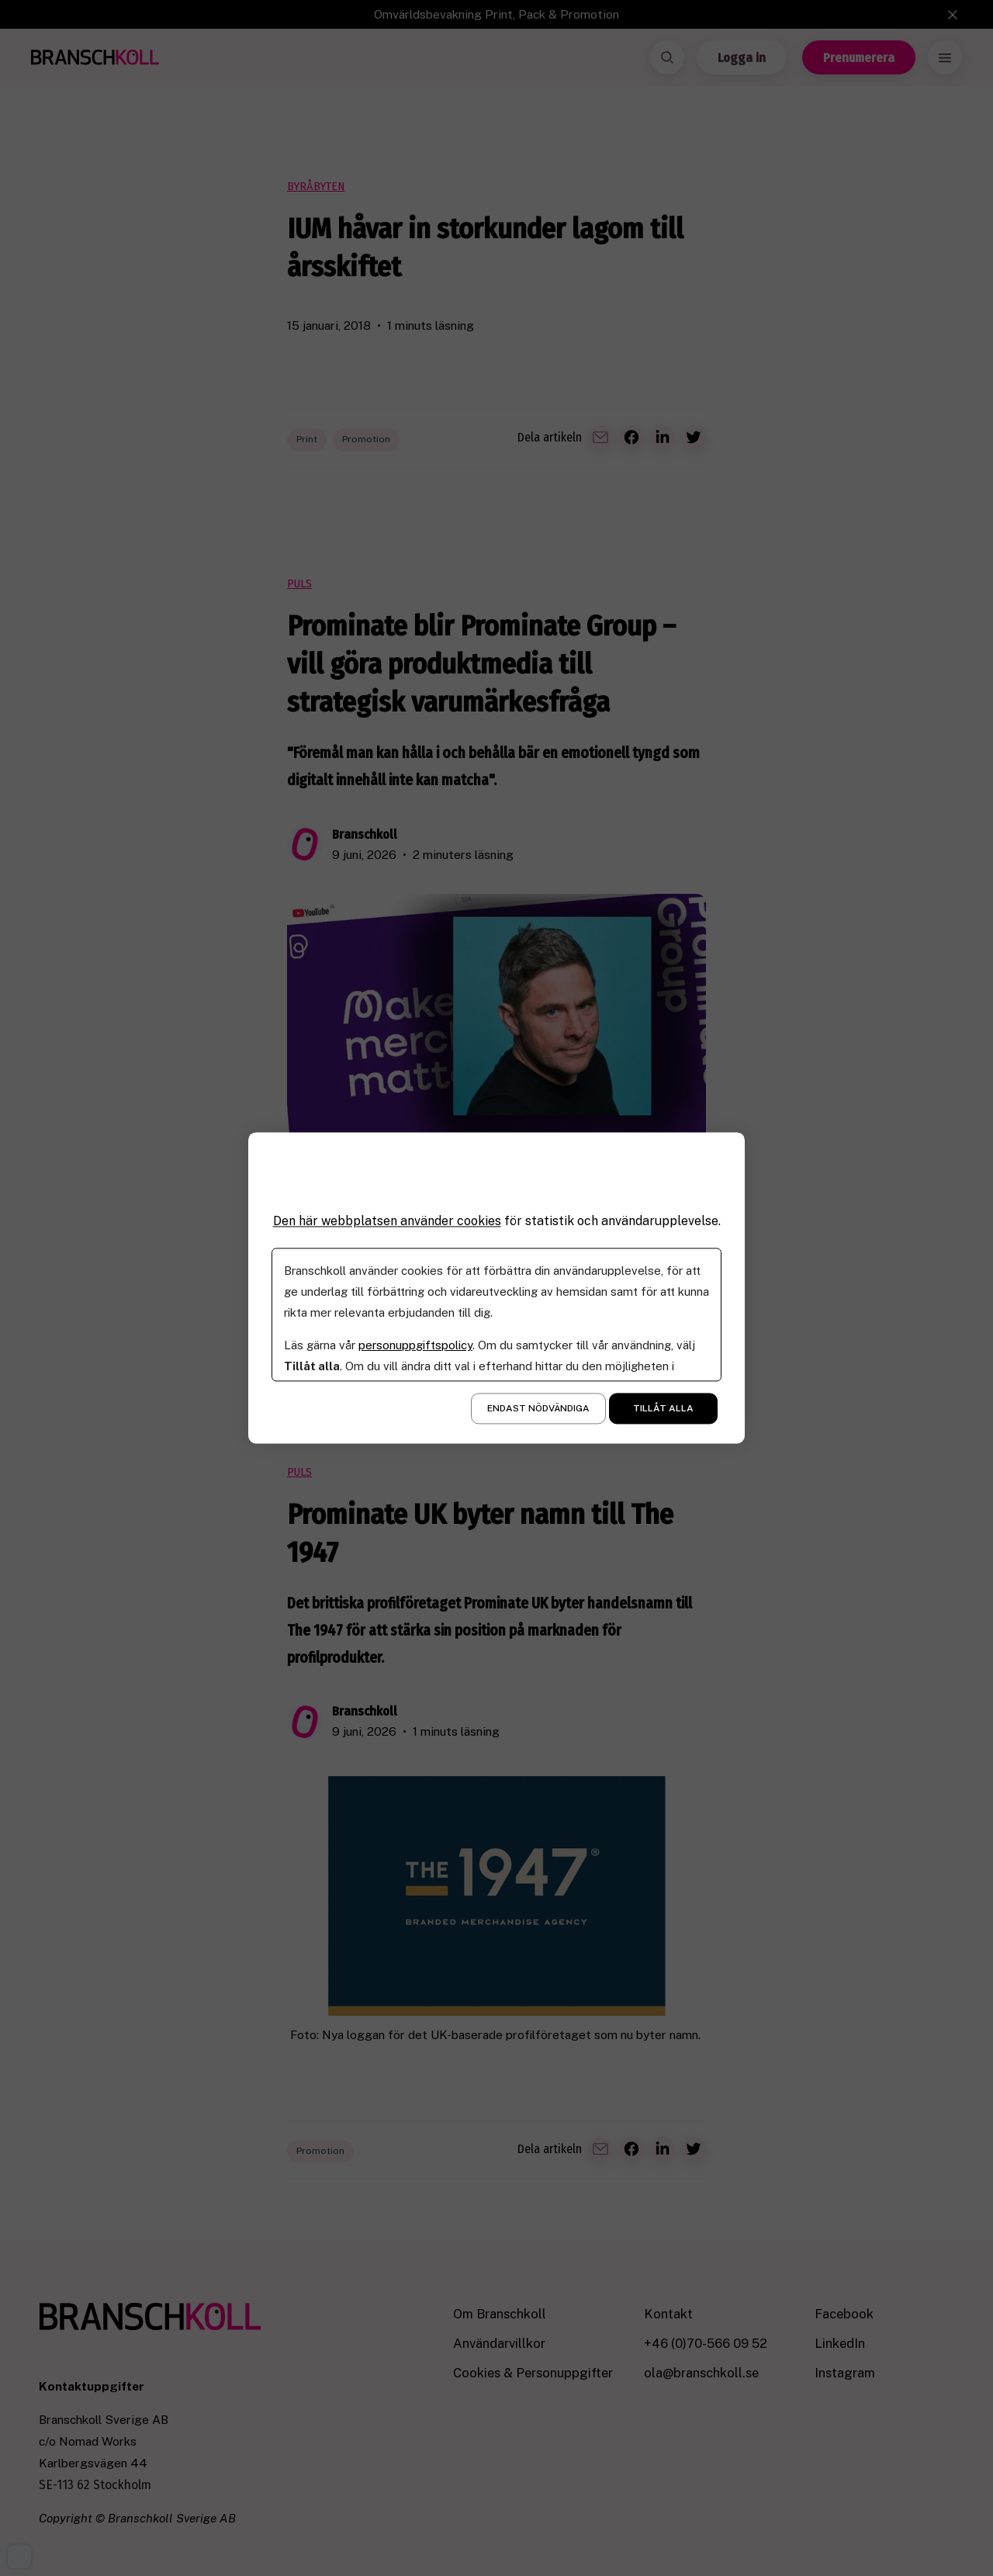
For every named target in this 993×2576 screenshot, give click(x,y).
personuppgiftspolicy (415, 1345)
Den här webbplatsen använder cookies (387, 1221)
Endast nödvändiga (538, 1409)
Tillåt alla (663, 1409)
